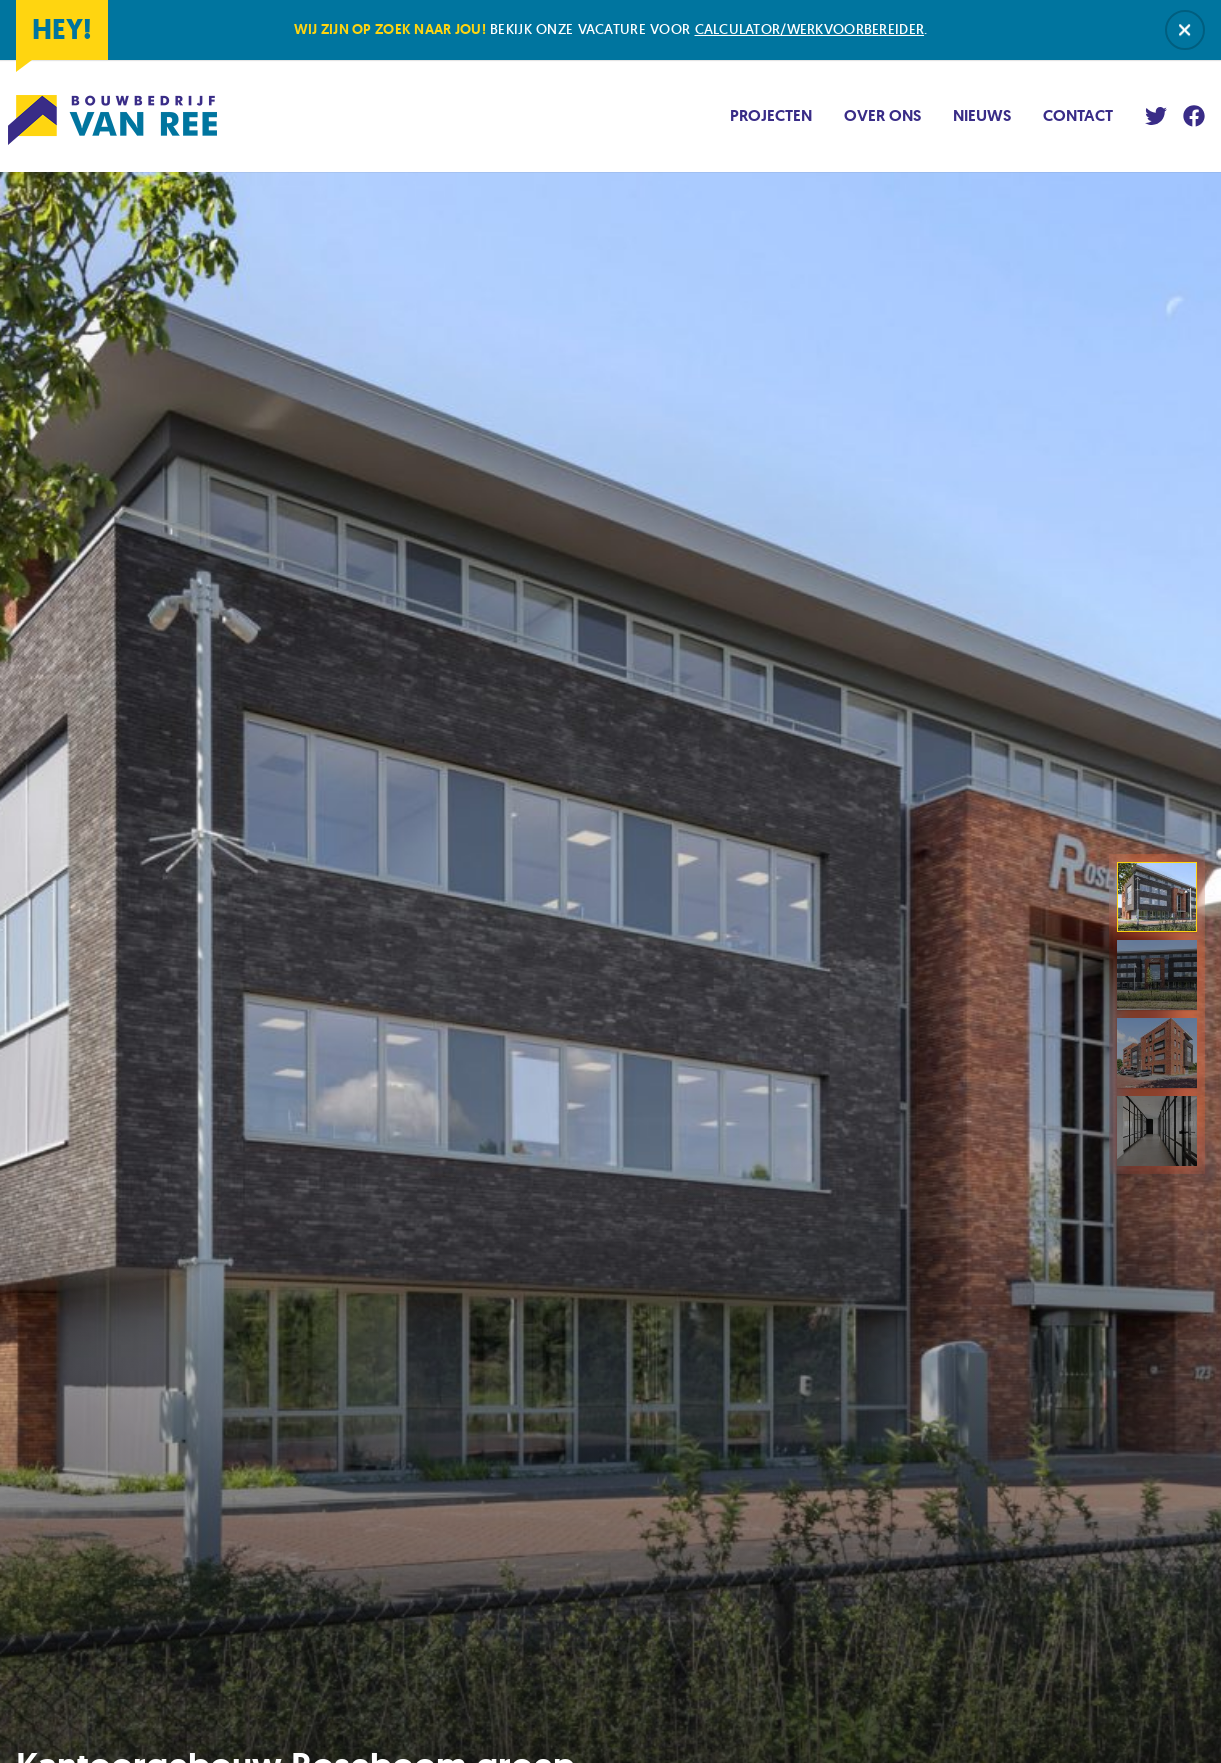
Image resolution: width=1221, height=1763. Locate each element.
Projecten (771, 115)
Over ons (882, 115)
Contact (1078, 115)
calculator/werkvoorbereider (810, 29)
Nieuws (982, 115)
